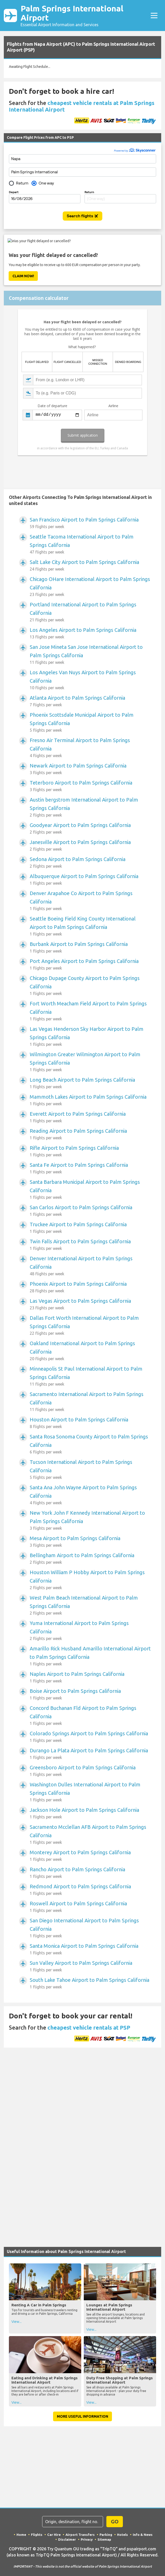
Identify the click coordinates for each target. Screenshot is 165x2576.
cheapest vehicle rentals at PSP (88, 2027)
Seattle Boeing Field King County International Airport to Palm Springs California (90, 926)
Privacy (87, 2539)
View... (16, 2322)
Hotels (122, 2534)
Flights (36, 2534)
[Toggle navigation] (154, 15)
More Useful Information (82, 2416)
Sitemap (104, 2539)
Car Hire (54, 2534)
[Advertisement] (82, 2469)
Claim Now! (23, 276)
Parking (106, 2534)
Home (21, 2534)
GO (115, 2521)
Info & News (143, 2534)
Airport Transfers (80, 2534)
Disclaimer (67, 2539)
